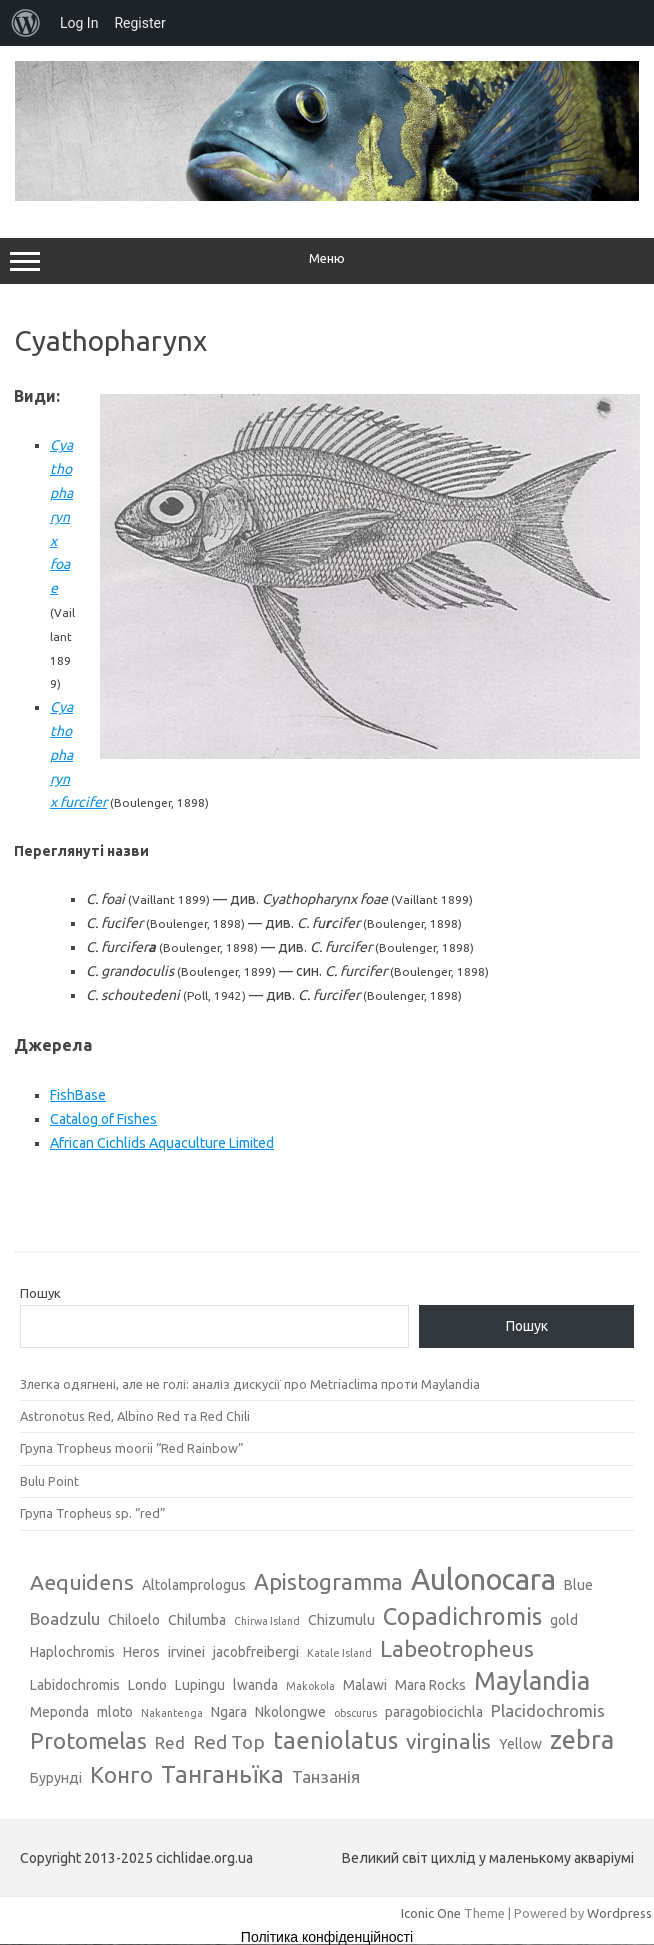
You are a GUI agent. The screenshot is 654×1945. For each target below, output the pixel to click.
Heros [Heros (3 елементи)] (141, 1652)
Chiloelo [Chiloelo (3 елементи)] (134, 1620)
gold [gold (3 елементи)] (564, 1620)
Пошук (40, 1293)
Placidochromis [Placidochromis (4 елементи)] (548, 1710)
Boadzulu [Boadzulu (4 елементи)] (65, 1618)
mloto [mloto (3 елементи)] (115, 1712)
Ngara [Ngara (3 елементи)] (229, 1712)
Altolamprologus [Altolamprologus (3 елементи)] (194, 1585)
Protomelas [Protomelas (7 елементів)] (88, 1740)
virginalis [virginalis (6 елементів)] (448, 1741)
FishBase (78, 1095)
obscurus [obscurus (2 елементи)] (355, 1713)
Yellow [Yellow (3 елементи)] (520, 1744)
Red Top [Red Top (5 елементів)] (229, 1742)
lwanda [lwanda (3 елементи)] (255, 1685)
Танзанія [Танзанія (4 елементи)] (326, 1776)
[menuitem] (26, 23)
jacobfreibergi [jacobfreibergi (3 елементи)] (256, 1652)
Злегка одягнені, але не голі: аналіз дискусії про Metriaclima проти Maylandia (250, 1384)
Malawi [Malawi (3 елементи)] (365, 1685)
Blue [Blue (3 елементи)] (578, 1585)
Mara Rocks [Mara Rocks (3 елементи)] (430, 1685)
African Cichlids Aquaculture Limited (162, 1143)
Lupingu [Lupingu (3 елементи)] (200, 1685)
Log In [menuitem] (79, 23)
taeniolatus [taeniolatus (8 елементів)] (335, 1740)
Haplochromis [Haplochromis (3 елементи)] (72, 1652)
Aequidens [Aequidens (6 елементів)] (82, 1582)
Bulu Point (49, 1481)
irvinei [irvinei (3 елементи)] (186, 1652)
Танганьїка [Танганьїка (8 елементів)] (222, 1774)
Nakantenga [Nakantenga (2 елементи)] (172, 1713)
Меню (327, 261)
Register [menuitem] (139, 23)
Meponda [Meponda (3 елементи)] (59, 1712)
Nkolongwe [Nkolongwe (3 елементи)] (290, 1712)
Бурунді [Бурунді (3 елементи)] (56, 1778)
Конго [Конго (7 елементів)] (121, 1774)
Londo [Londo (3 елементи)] (147, 1685)
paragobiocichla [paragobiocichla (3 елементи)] (434, 1712)
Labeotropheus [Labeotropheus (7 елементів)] (457, 1648)
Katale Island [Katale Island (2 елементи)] (339, 1653)
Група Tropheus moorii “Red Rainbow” (132, 1448)
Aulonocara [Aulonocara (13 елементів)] (483, 1579)
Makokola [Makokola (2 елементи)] (310, 1686)
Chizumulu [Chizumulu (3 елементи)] (341, 1620)
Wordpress (619, 1913)
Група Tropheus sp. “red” (93, 1513)
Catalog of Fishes (103, 1119)
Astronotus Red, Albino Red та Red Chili (135, 1416)
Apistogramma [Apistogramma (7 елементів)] (328, 1581)
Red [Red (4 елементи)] (170, 1742)
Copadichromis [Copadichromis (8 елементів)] (462, 1616)
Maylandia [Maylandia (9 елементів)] (532, 1681)
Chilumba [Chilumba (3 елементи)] (197, 1620)
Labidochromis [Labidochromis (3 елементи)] (75, 1685)
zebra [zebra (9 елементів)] (582, 1740)
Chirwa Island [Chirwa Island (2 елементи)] (267, 1621)
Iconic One (431, 1913)
